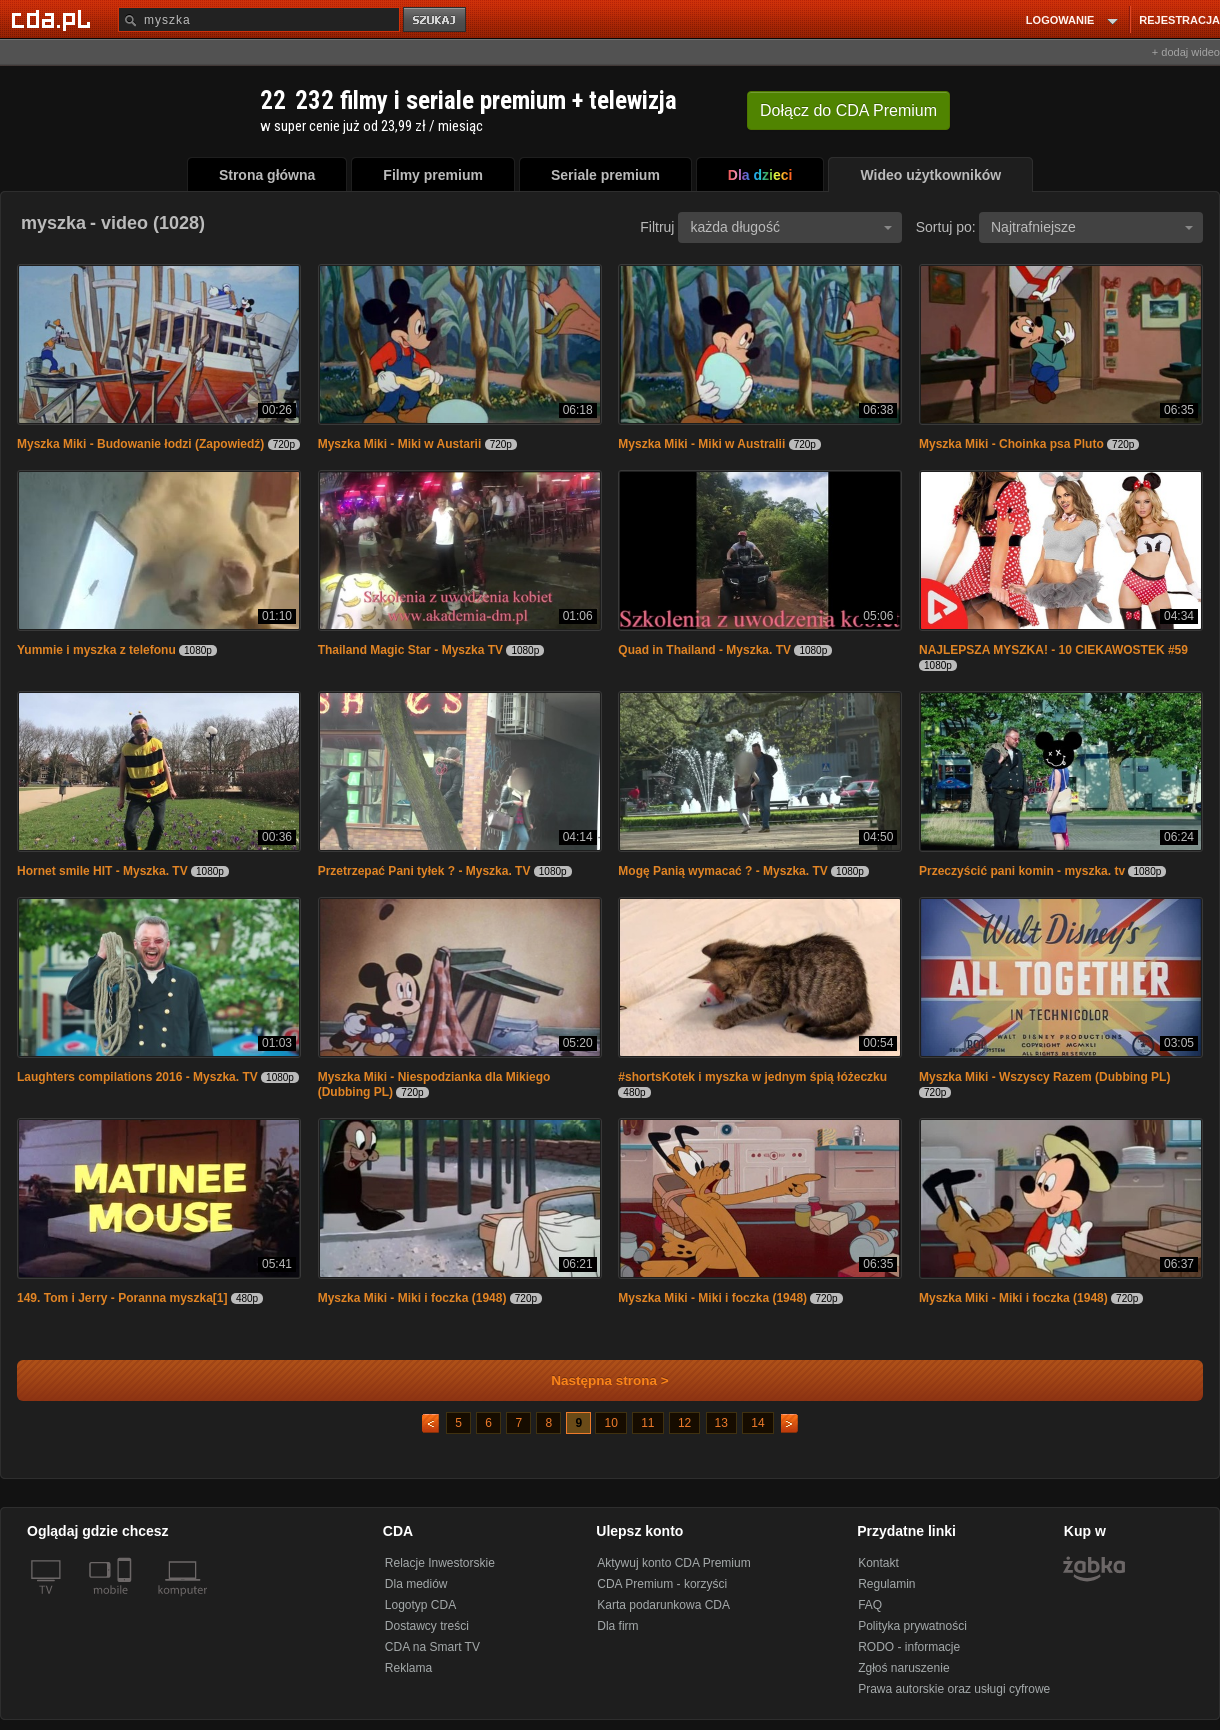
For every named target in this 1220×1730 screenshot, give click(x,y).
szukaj (436, 20)
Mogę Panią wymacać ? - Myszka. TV (722, 871)
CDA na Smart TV (432, 1647)
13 (721, 1423)
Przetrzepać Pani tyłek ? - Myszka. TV (424, 871)
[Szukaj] (259, 19)
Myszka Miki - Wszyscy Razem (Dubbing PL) (1044, 1077)
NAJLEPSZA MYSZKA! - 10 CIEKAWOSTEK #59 (1053, 650)
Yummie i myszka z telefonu (96, 650)
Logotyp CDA (420, 1605)
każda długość (791, 227)
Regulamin (886, 1584)
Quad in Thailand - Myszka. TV (704, 650)
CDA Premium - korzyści (662, 1584)
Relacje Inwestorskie (440, 1563)
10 (610, 1423)
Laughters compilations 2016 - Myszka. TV (137, 1077)
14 (757, 1423)
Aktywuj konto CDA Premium (673, 1563)
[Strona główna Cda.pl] (54, 19)
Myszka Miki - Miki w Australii (701, 444)
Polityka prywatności (912, 1626)
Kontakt (878, 1563)
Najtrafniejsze (1092, 227)
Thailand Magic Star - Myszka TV (410, 650)
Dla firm (617, 1626)
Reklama (408, 1668)
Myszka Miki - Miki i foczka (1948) (412, 1298)
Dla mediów (416, 1584)
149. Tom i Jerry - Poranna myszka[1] (122, 1298)
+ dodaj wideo (1186, 52)
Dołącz (848, 110)
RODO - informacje (909, 1647)
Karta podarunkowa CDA (663, 1605)
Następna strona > (596, 1380)
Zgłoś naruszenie (903, 1668)
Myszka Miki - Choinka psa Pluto (1011, 444)
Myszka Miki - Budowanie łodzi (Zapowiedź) (140, 444)
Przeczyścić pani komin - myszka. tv (1022, 871)
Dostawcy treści (427, 1626)
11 (647, 1423)
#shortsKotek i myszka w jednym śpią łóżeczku (752, 1077)
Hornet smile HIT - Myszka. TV (102, 871)
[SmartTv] (126, 1602)
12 (684, 1423)
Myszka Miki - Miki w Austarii (400, 444)
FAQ (870, 1605)
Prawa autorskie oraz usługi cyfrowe (954, 1689)
